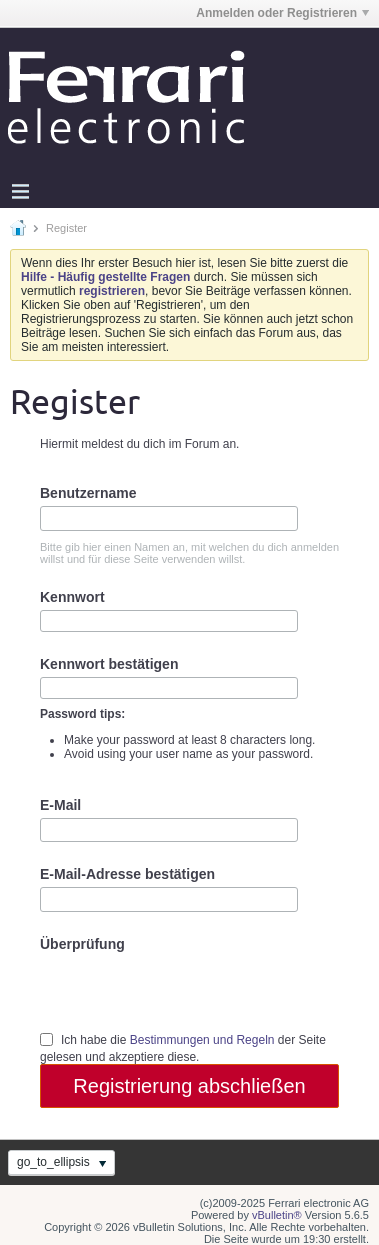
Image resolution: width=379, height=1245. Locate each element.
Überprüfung (82, 944)
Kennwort (72, 597)
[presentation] (192, 991)
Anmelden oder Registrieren (282, 13)
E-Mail (60, 805)
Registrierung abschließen (189, 1086)
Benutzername (88, 493)
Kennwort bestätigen (109, 664)
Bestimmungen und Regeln (202, 1040)
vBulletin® (277, 1215)
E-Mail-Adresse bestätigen (127, 874)
